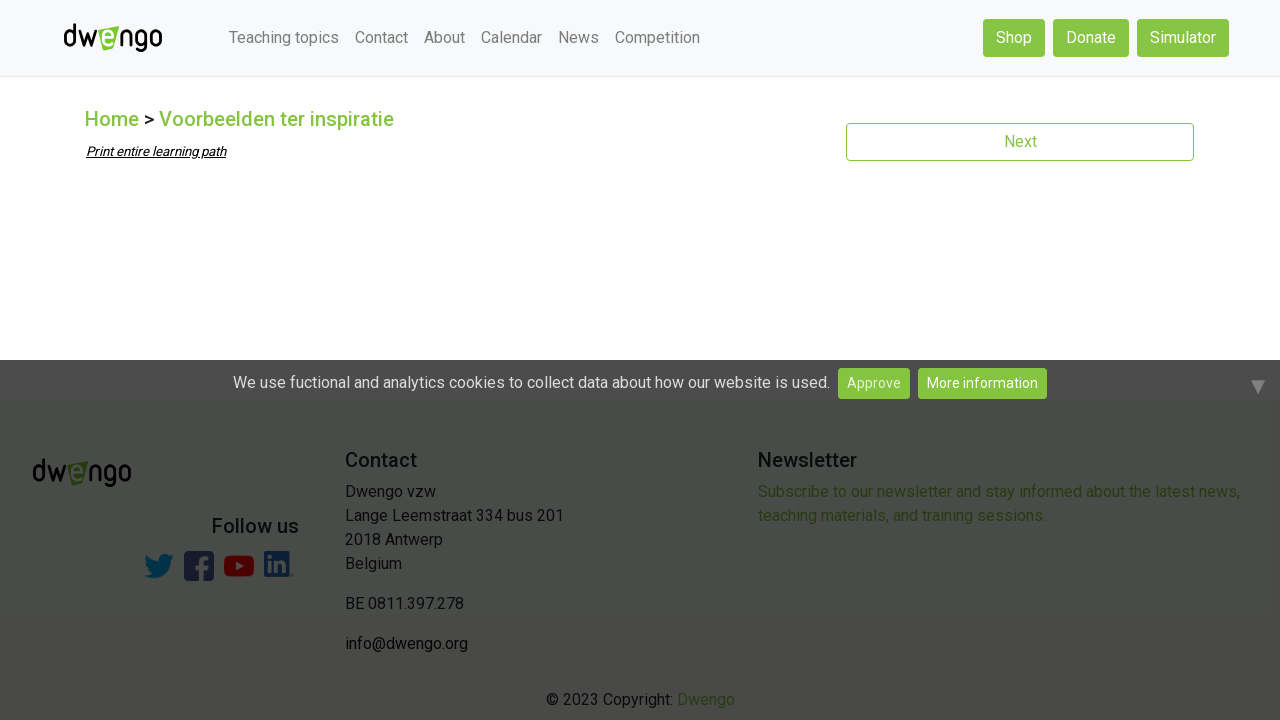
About (444, 37)
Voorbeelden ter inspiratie (276, 119)
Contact (381, 37)
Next (1020, 141)
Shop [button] (1014, 37)
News (578, 37)
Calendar (511, 37)
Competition (657, 37)
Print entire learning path (156, 151)
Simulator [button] (1183, 37)
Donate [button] (1091, 37)
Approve (874, 383)
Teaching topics (284, 37)
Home (112, 119)
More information (982, 383)
